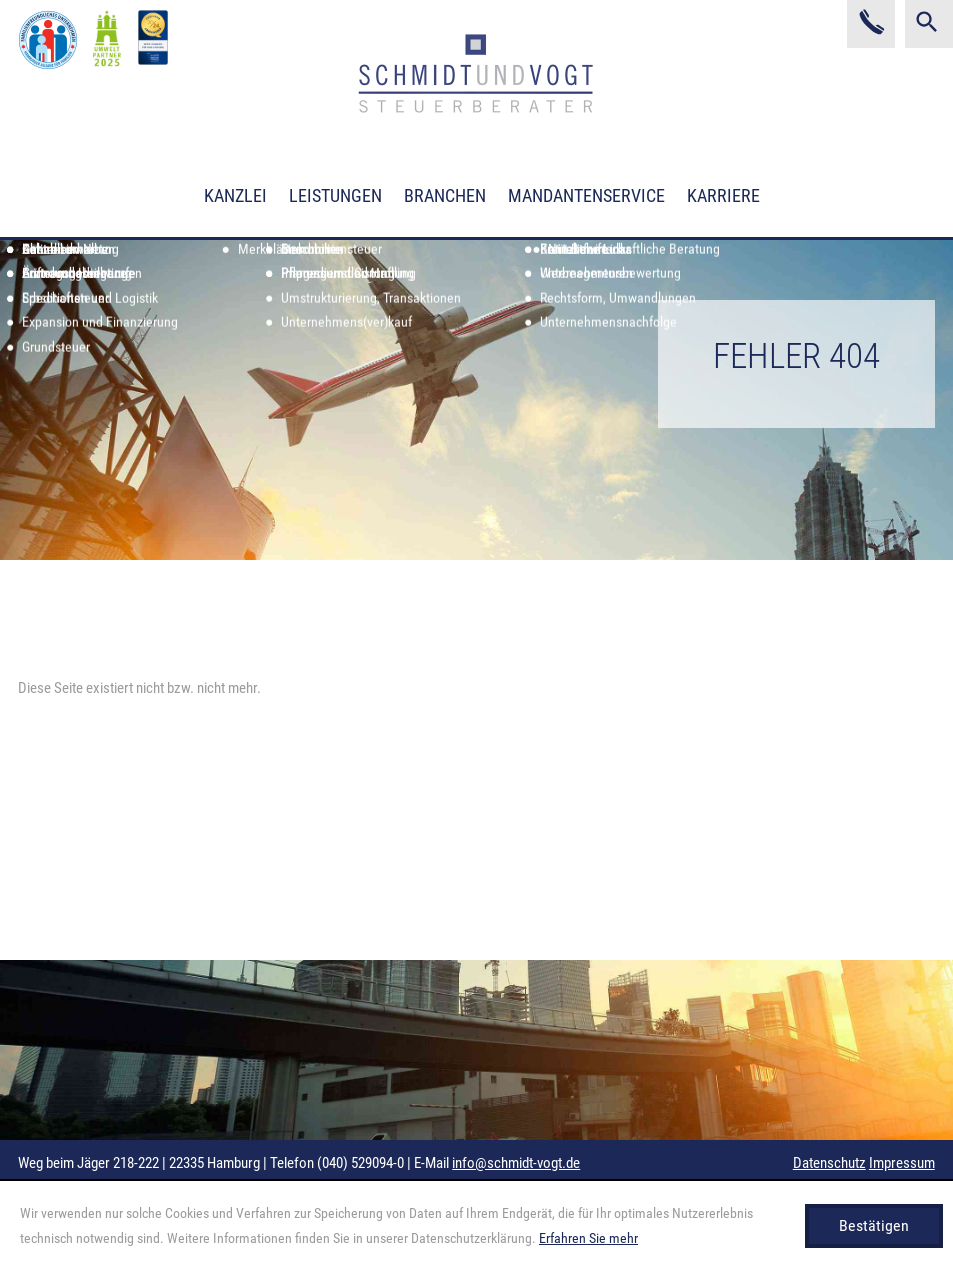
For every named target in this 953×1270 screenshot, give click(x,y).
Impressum (902, 1163)
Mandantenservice (586, 196)
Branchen (445, 196)
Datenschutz (829, 1163)
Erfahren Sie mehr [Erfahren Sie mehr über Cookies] (588, 1238)
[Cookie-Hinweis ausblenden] (874, 1226)
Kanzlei (235, 196)
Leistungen (335, 196)
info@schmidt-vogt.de (516, 1163)
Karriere (723, 196)
